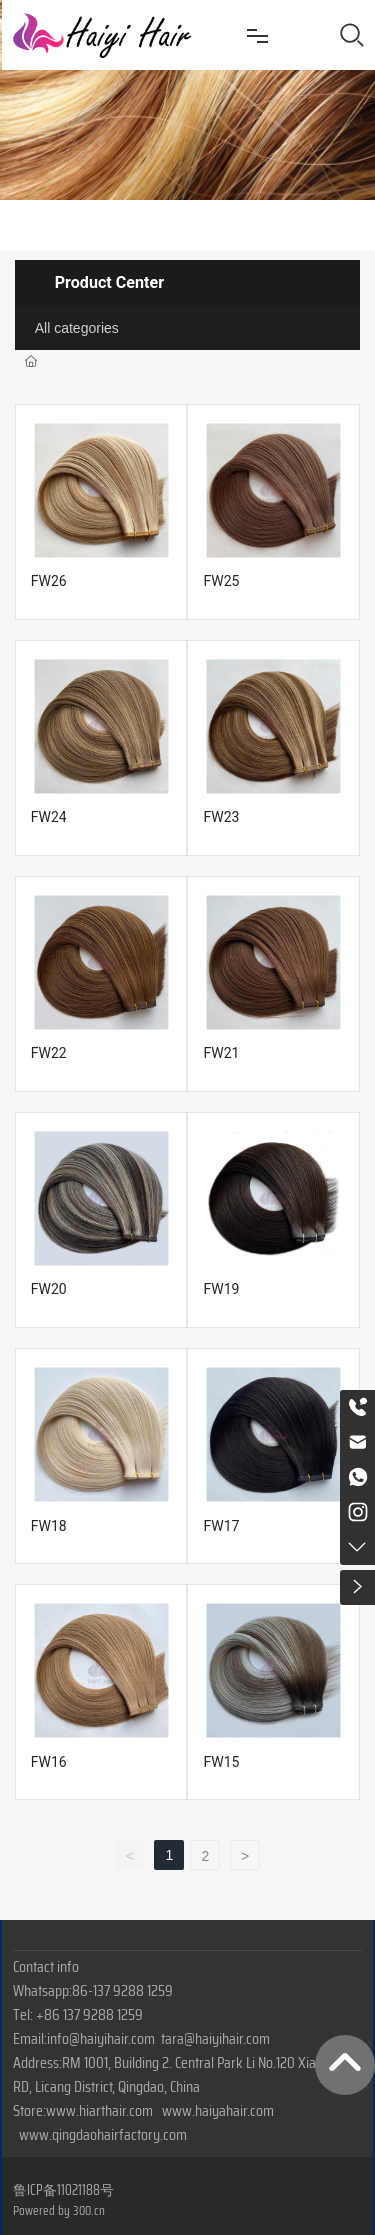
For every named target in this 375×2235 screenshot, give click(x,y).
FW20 (49, 1289)
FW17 (221, 1526)
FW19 (221, 1289)
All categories (77, 328)
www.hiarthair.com (99, 2110)
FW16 (49, 1762)
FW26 (49, 581)
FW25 (221, 581)
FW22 (49, 1053)
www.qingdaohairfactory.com (103, 2134)
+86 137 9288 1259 (89, 2014)
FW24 (49, 817)
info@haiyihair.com (101, 2038)
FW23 (221, 817)
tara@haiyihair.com (215, 2038)
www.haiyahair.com (218, 2110)
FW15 (221, 1762)
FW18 (49, 1526)
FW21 (221, 1053)
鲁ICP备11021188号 (63, 2190)
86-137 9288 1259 (122, 1990)
